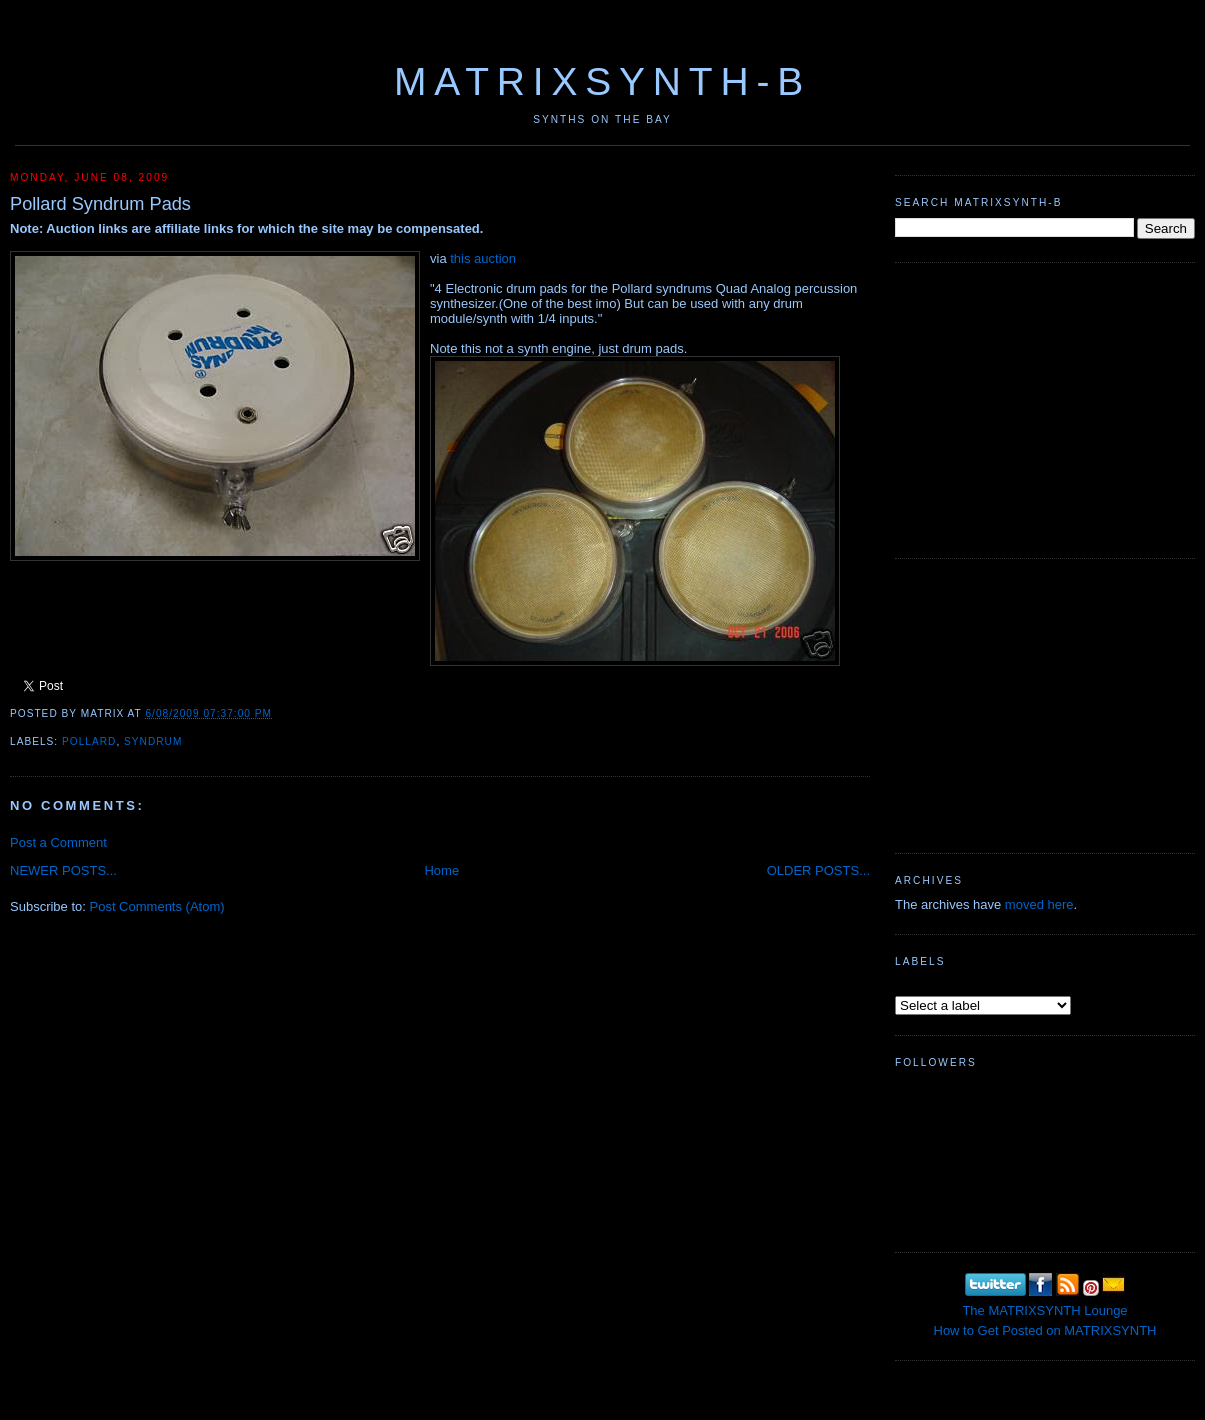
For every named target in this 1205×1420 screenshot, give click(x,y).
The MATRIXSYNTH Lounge (1044, 1310)
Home (441, 870)
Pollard (89, 741)
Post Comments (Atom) (157, 906)
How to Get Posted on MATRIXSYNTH (1045, 1330)
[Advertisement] (1045, 408)
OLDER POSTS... (818, 870)
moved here (1039, 904)
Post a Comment (58, 842)
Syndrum (153, 741)
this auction (483, 258)
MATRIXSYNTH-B (602, 81)
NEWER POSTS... (63, 870)
